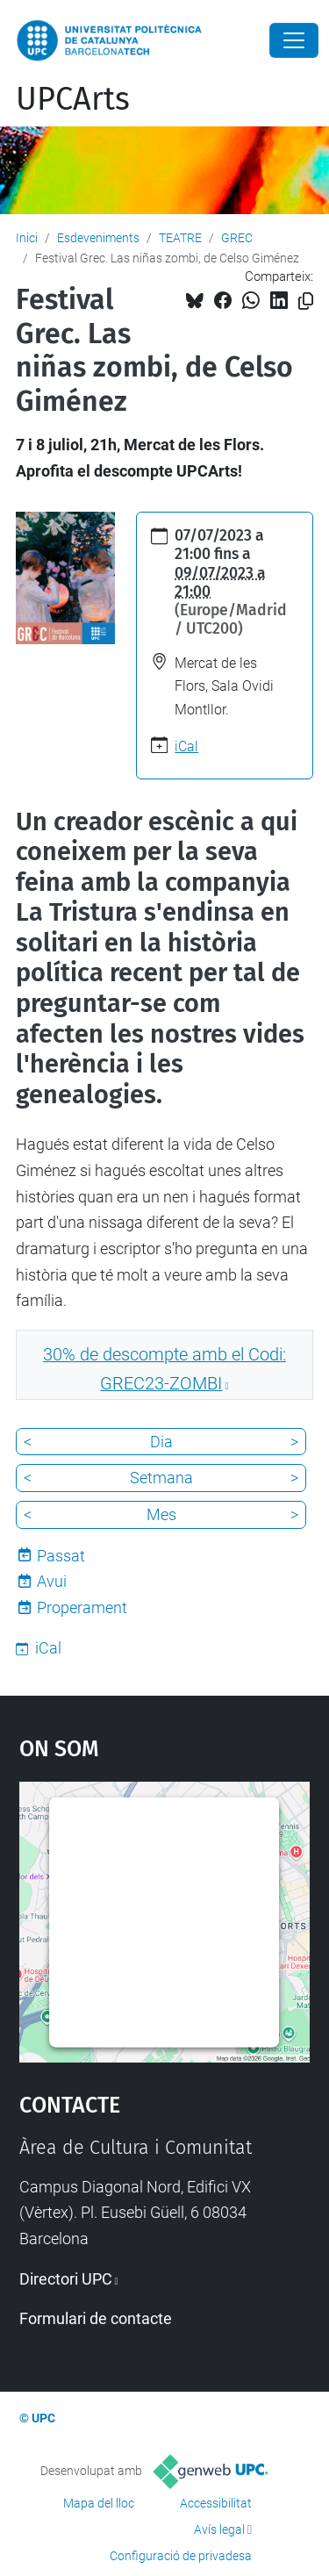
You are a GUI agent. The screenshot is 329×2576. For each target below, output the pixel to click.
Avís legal (219, 2529)
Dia (161, 1441)
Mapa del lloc (98, 2503)
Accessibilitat (216, 2503)
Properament (82, 1607)
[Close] (293, 40)
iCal (186, 746)
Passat (61, 1555)
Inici (27, 238)
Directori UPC (65, 2279)
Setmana (161, 1477)
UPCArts (73, 99)
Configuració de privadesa (181, 2556)
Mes (161, 1514)
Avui (52, 1581)
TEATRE (180, 238)
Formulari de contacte (95, 2318)
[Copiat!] (305, 301)
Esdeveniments (98, 238)
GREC (237, 238)
